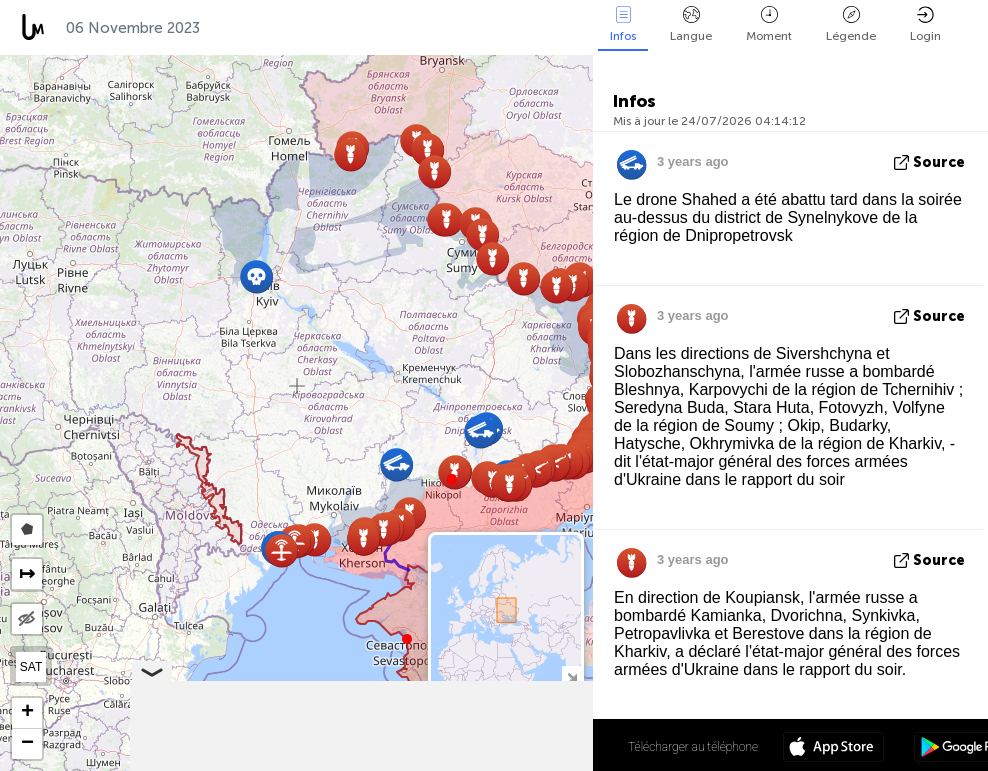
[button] (452, 479)
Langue (691, 24)
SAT (31, 667)
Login (925, 24)
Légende (851, 24)
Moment (769, 24)
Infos (623, 24)
